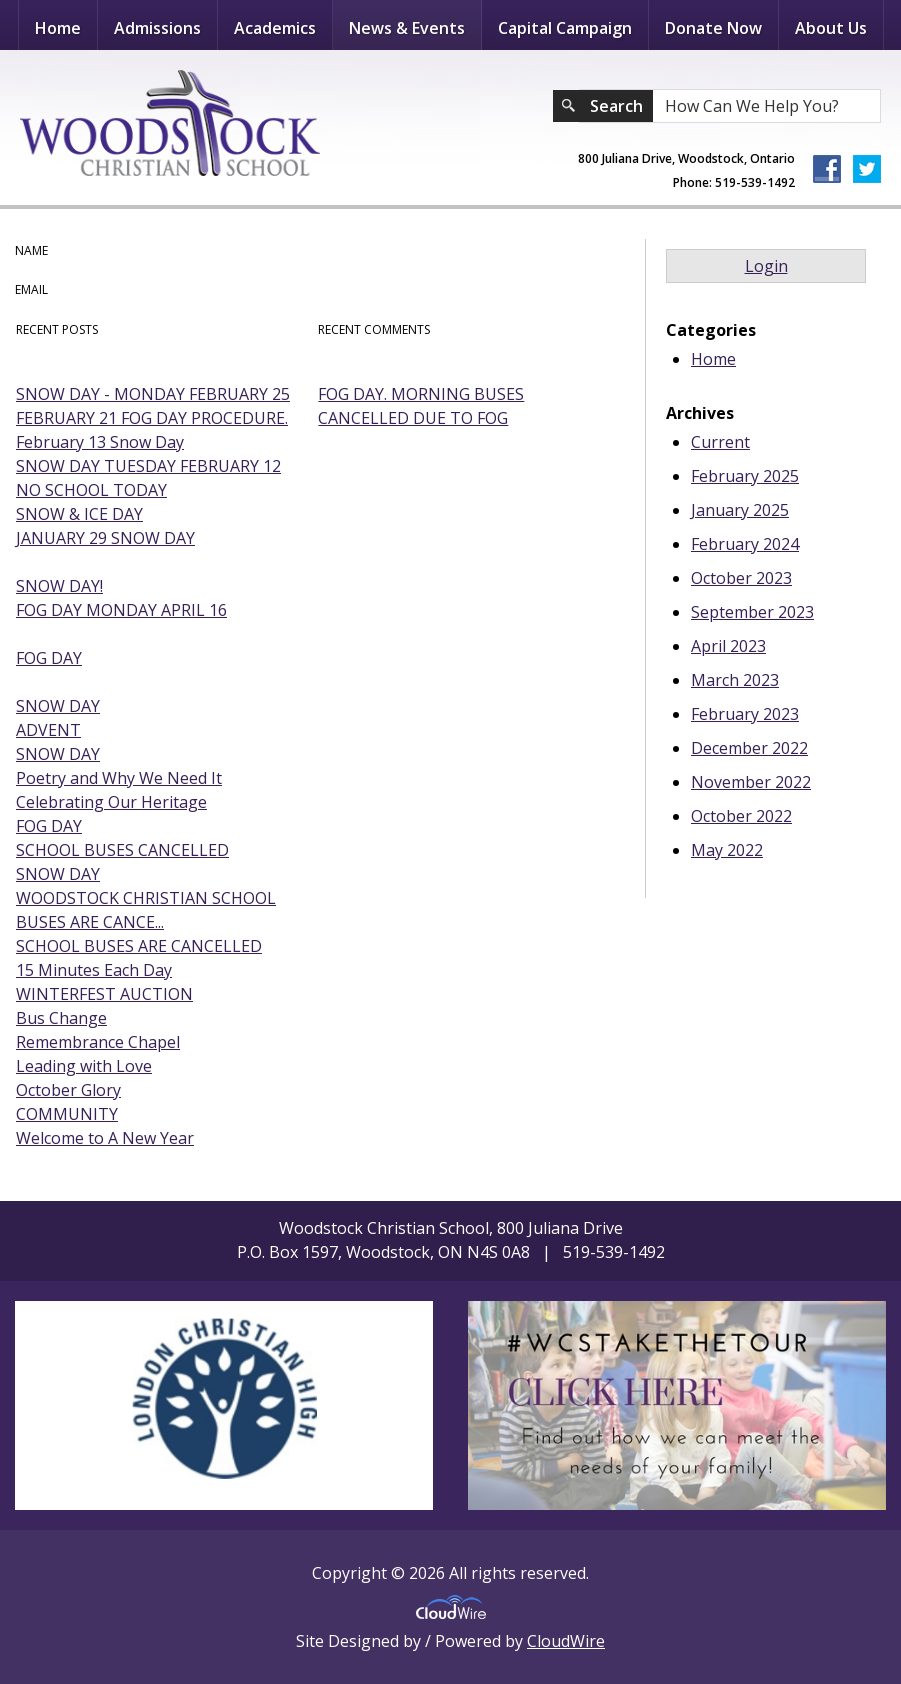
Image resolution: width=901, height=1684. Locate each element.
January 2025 (740, 510)
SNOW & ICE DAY (79, 514)
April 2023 (728, 646)
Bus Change (61, 1018)
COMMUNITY (67, 1114)
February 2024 (745, 544)
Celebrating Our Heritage (111, 802)
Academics (275, 28)
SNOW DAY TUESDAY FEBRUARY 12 (148, 466)
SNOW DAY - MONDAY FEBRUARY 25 (153, 394)
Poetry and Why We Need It (119, 778)
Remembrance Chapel (98, 1042)
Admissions (157, 28)
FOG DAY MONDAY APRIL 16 (121, 610)
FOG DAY (49, 658)
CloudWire (566, 1641)
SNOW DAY (58, 706)
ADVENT (48, 730)
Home (58, 28)
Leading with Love (84, 1066)
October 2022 (741, 816)
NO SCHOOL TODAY (91, 490)
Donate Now (713, 28)
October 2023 (741, 578)
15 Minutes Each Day (94, 970)
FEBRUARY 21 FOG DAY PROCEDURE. (152, 418)
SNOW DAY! (59, 586)
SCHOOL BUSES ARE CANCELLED (139, 946)
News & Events (407, 28)
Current (720, 442)
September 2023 (752, 612)
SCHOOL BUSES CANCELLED (122, 850)
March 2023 (735, 680)
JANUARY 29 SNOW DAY (105, 538)
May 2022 (727, 850)
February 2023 (745, 714)
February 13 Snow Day (100, 442)
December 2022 (749, 748)
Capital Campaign (565, 28)
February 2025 (745, 476)
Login (766, 266)
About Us (831, 28)
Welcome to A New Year (105, 1138)
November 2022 (751, 782)
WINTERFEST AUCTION (104, 994)
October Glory (68, 1090)
